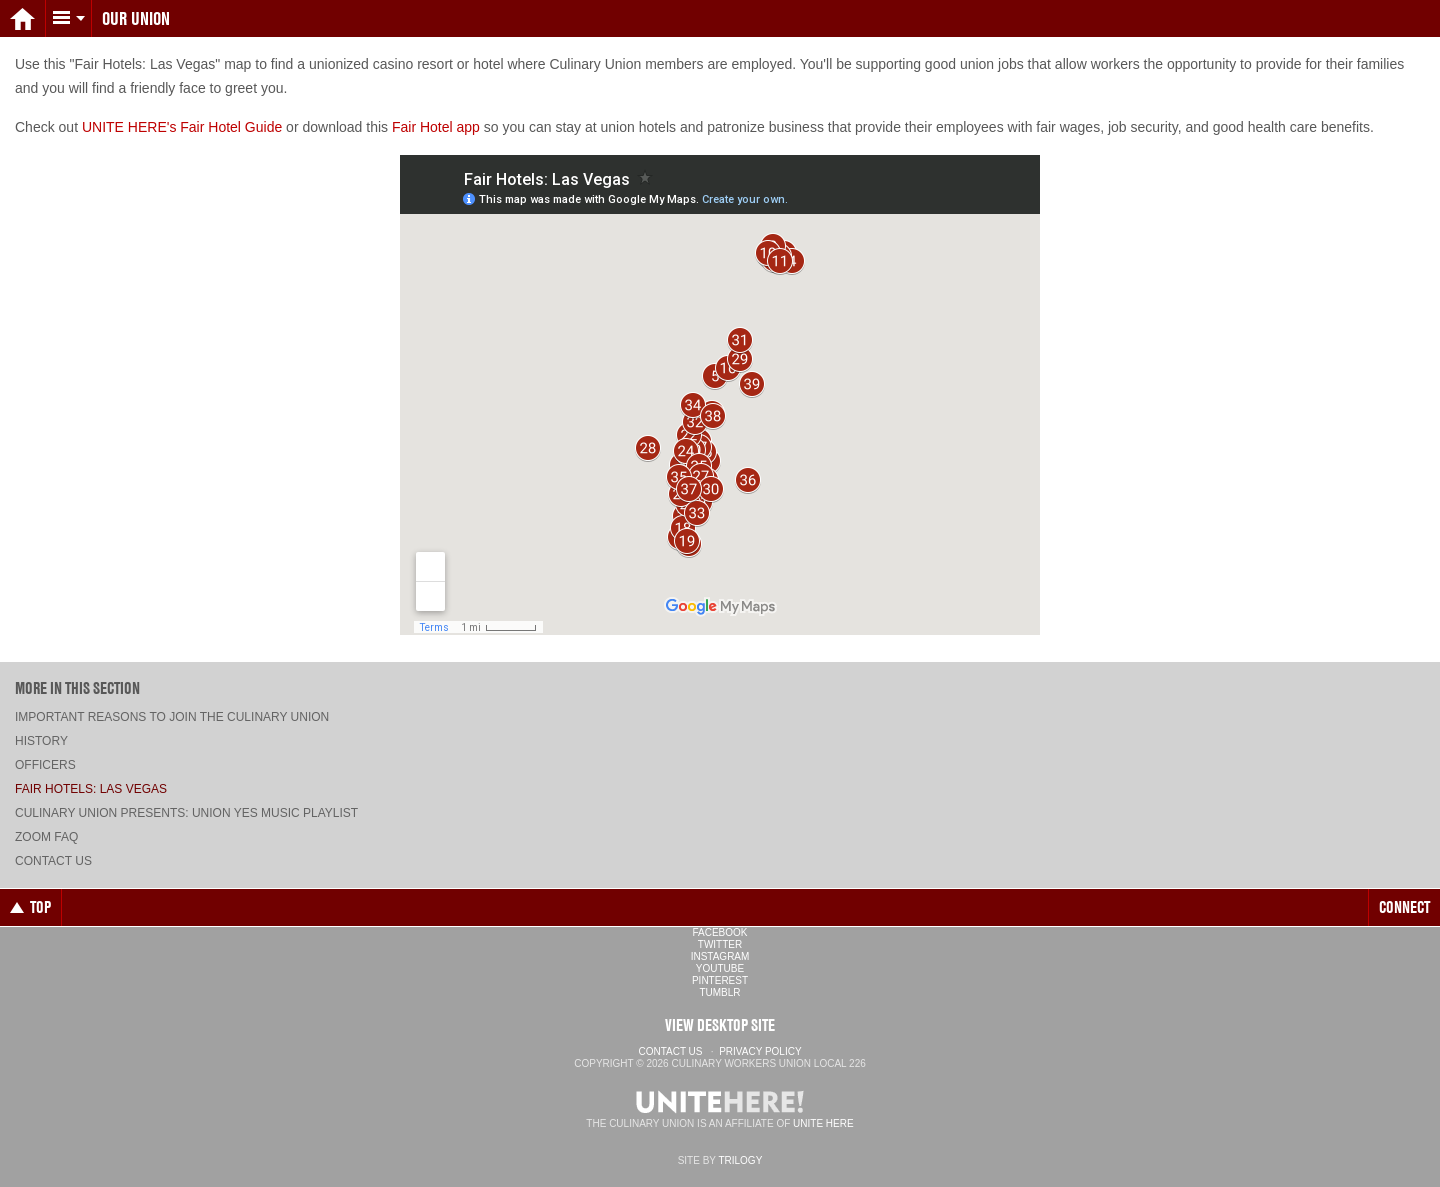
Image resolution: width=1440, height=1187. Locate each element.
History (41, 741)
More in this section (77, 688)
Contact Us (53, 861)
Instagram (720, 956)
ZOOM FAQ (46, 837)
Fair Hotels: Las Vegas (91, 789)
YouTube (720, 968)
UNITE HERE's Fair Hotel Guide (182, 127)
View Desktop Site (720, 1025)
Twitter (720, 944)
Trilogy (740, 1160)
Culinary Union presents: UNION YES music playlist (186, 813)
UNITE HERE (823, 1123)
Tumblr (719, 992)
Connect (1404, 907)
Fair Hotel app (436, 127)
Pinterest (720, 980)
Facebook (719, 932)
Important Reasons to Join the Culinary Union (172, 717)
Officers (45, 765)
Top (30, 907)
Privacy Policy (760, 1051)
